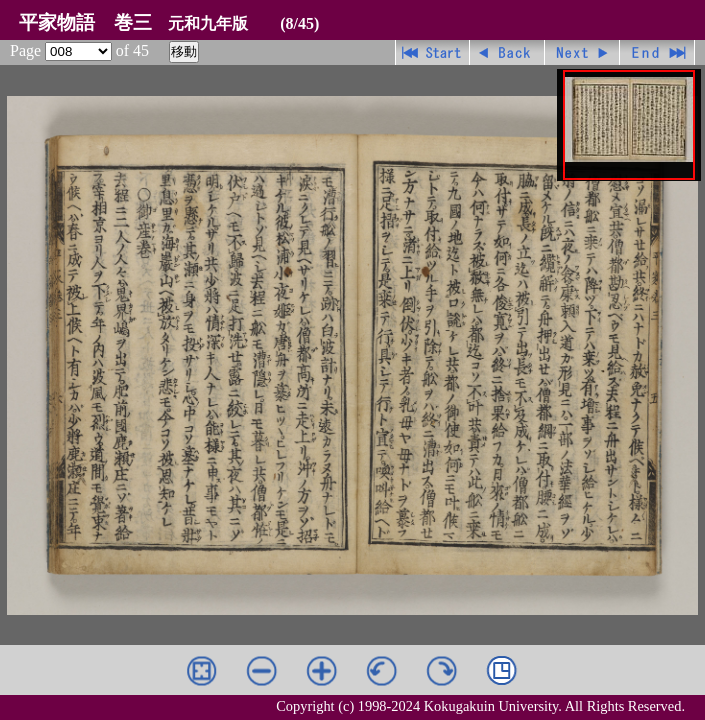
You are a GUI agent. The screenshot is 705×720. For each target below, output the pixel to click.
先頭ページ (432, 52)
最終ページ (657, 52)
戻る (507, 52)
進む (582, 52)
